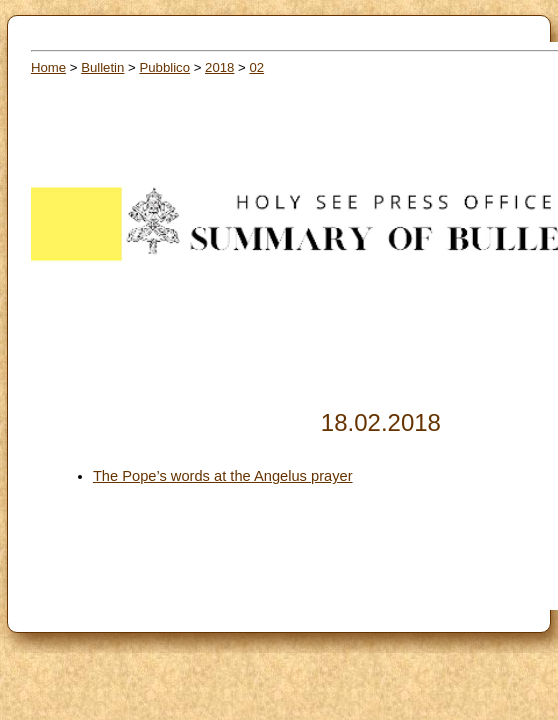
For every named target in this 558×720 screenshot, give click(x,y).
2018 (219, 67)
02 (256, 67)
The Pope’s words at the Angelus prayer (223, 476)
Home (48, 67)
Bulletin (102, 67)
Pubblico (164, 67)
